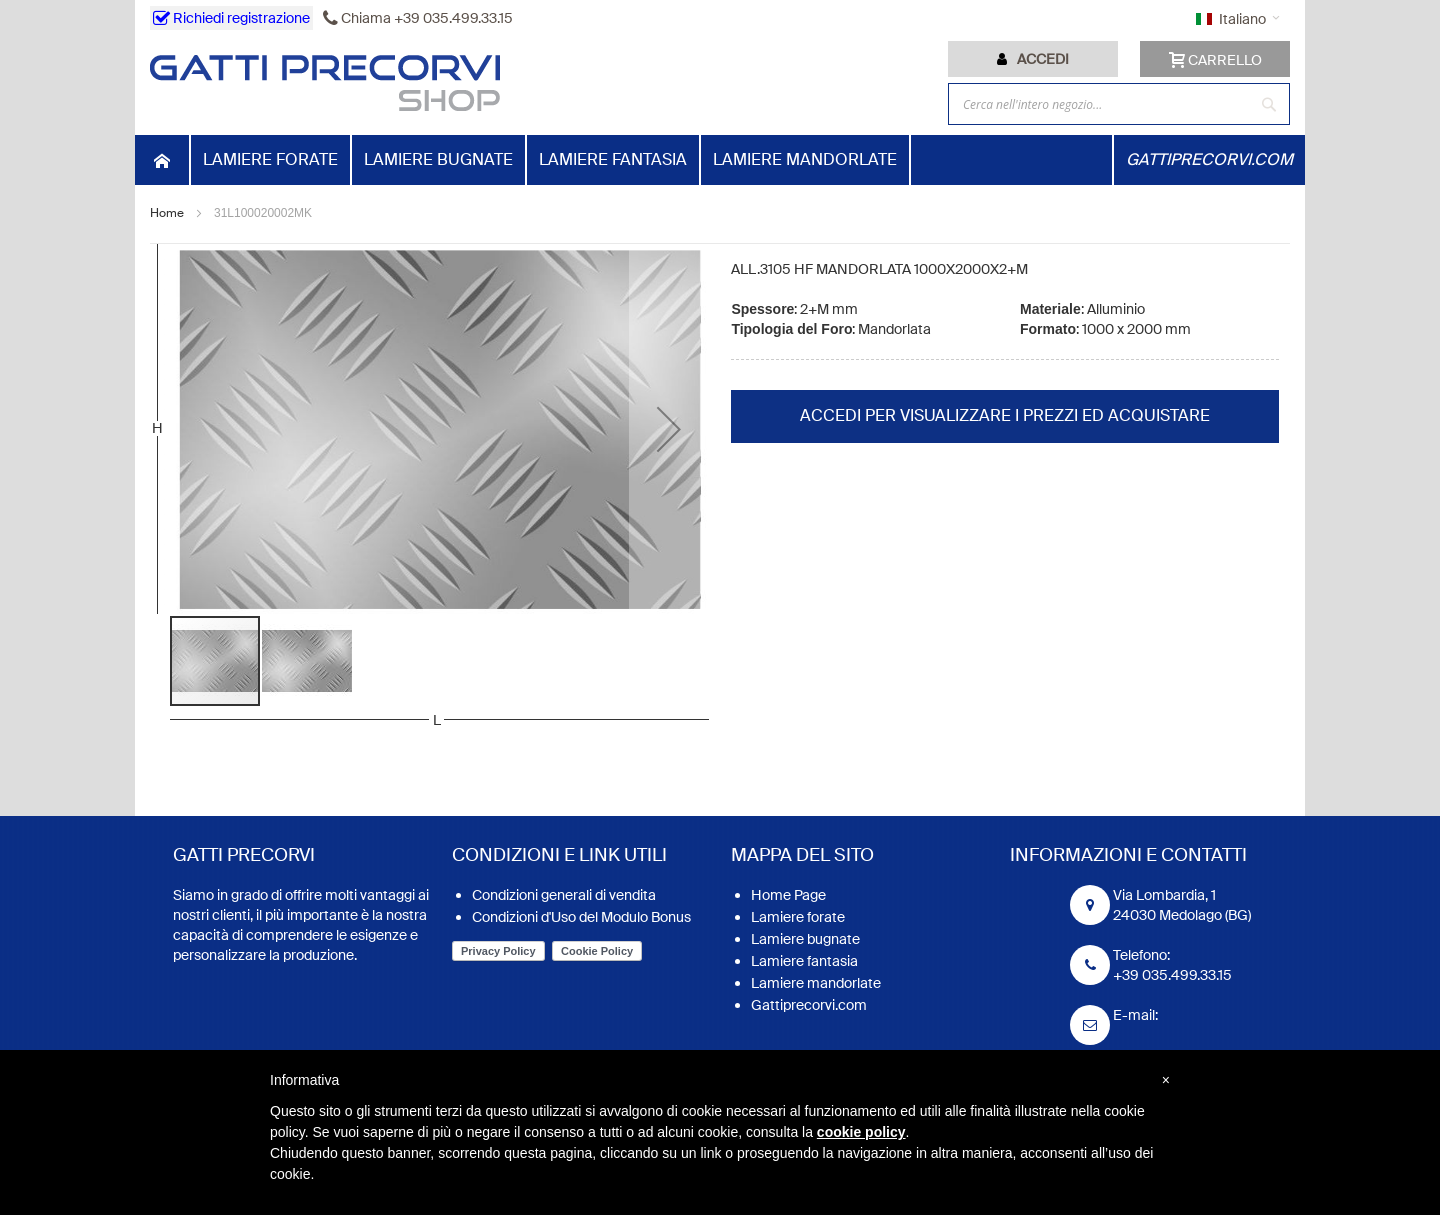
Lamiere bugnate (805, 939)
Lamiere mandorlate (816, 983)
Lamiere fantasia (804, 961)
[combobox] (1119, 104)
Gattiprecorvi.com (809, 1005)
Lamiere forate (798, 917)
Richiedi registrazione (231, 18)
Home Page (788, 895)
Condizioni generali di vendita (564, 895)
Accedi (1043, 59)
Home (167, 213)
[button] (669, 429)
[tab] (1033, 59)
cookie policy (861, 1132)
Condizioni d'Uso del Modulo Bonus (581, 917)
